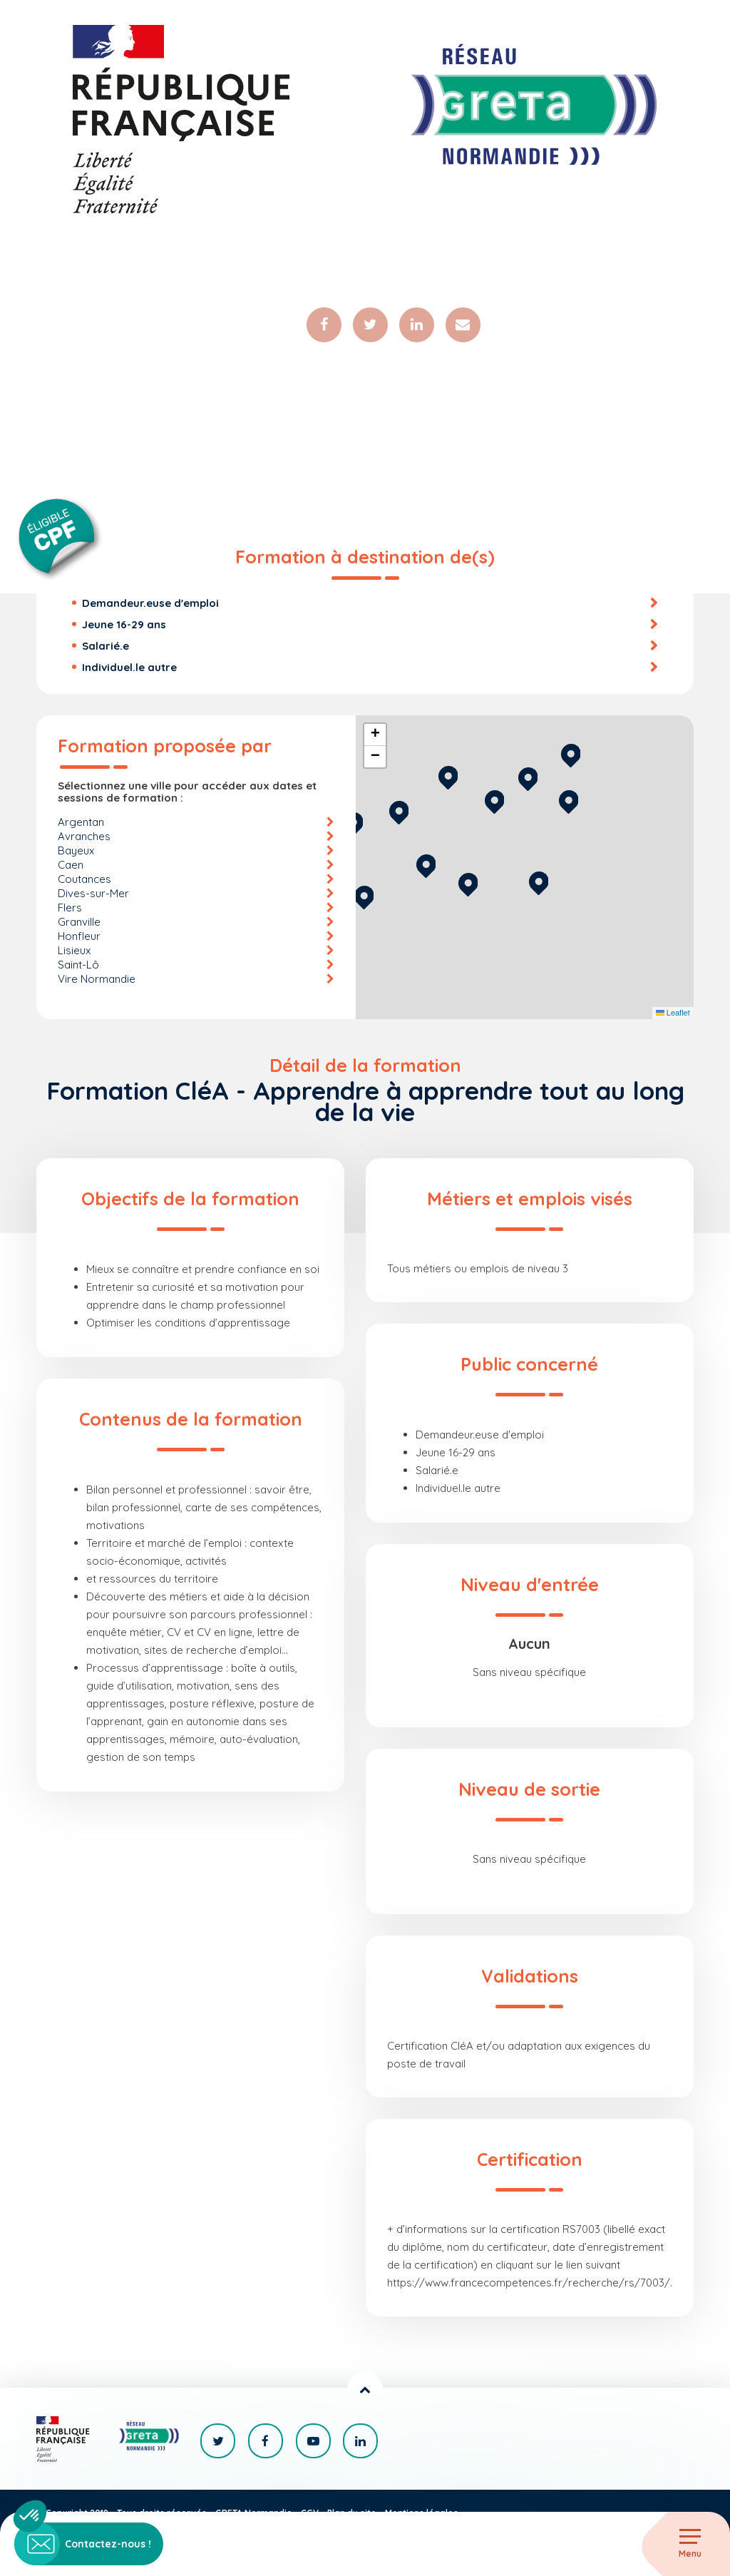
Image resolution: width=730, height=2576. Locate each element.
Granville (79, 922)
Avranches (84, 837)
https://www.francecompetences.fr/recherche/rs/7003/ (528, 2283)
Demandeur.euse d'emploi (150, 603)
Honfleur (79, 937)
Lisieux (74, 951)
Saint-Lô (78, 965)
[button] (538, 882)
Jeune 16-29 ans (124, 625)
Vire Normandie (96, 979)
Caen (70, 865)
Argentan (81, 822)
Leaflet (673, 1014)
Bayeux (76, 851)
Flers (70, 908)
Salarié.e (105, 646)
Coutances (84, 879)
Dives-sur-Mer (93, 894)
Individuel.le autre (129, 668)
